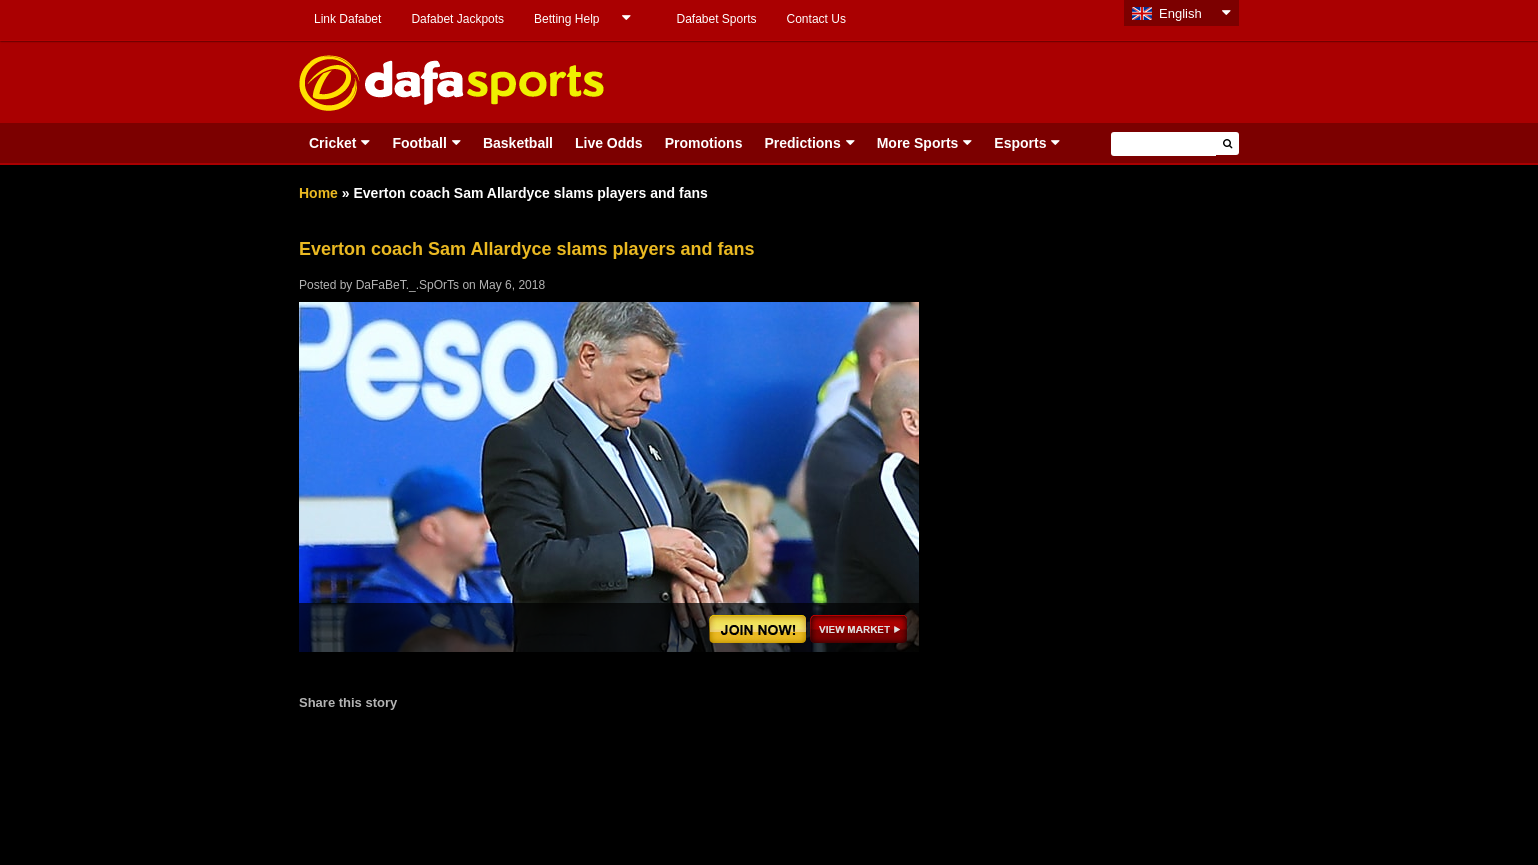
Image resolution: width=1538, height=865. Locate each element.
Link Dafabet (347, 19)
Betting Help (566, 19)
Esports (1020, 143)
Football (419, 143)
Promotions (704, 143)
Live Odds (609, 143)
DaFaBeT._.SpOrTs (407, 285)
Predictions (802, 143)
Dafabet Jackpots (457, 19)
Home (318, 193)
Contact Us (816, 19)
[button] (1227, 143)
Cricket (332, 143)
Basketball (518, 143)
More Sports (918, 143)
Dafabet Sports (716, 19)
